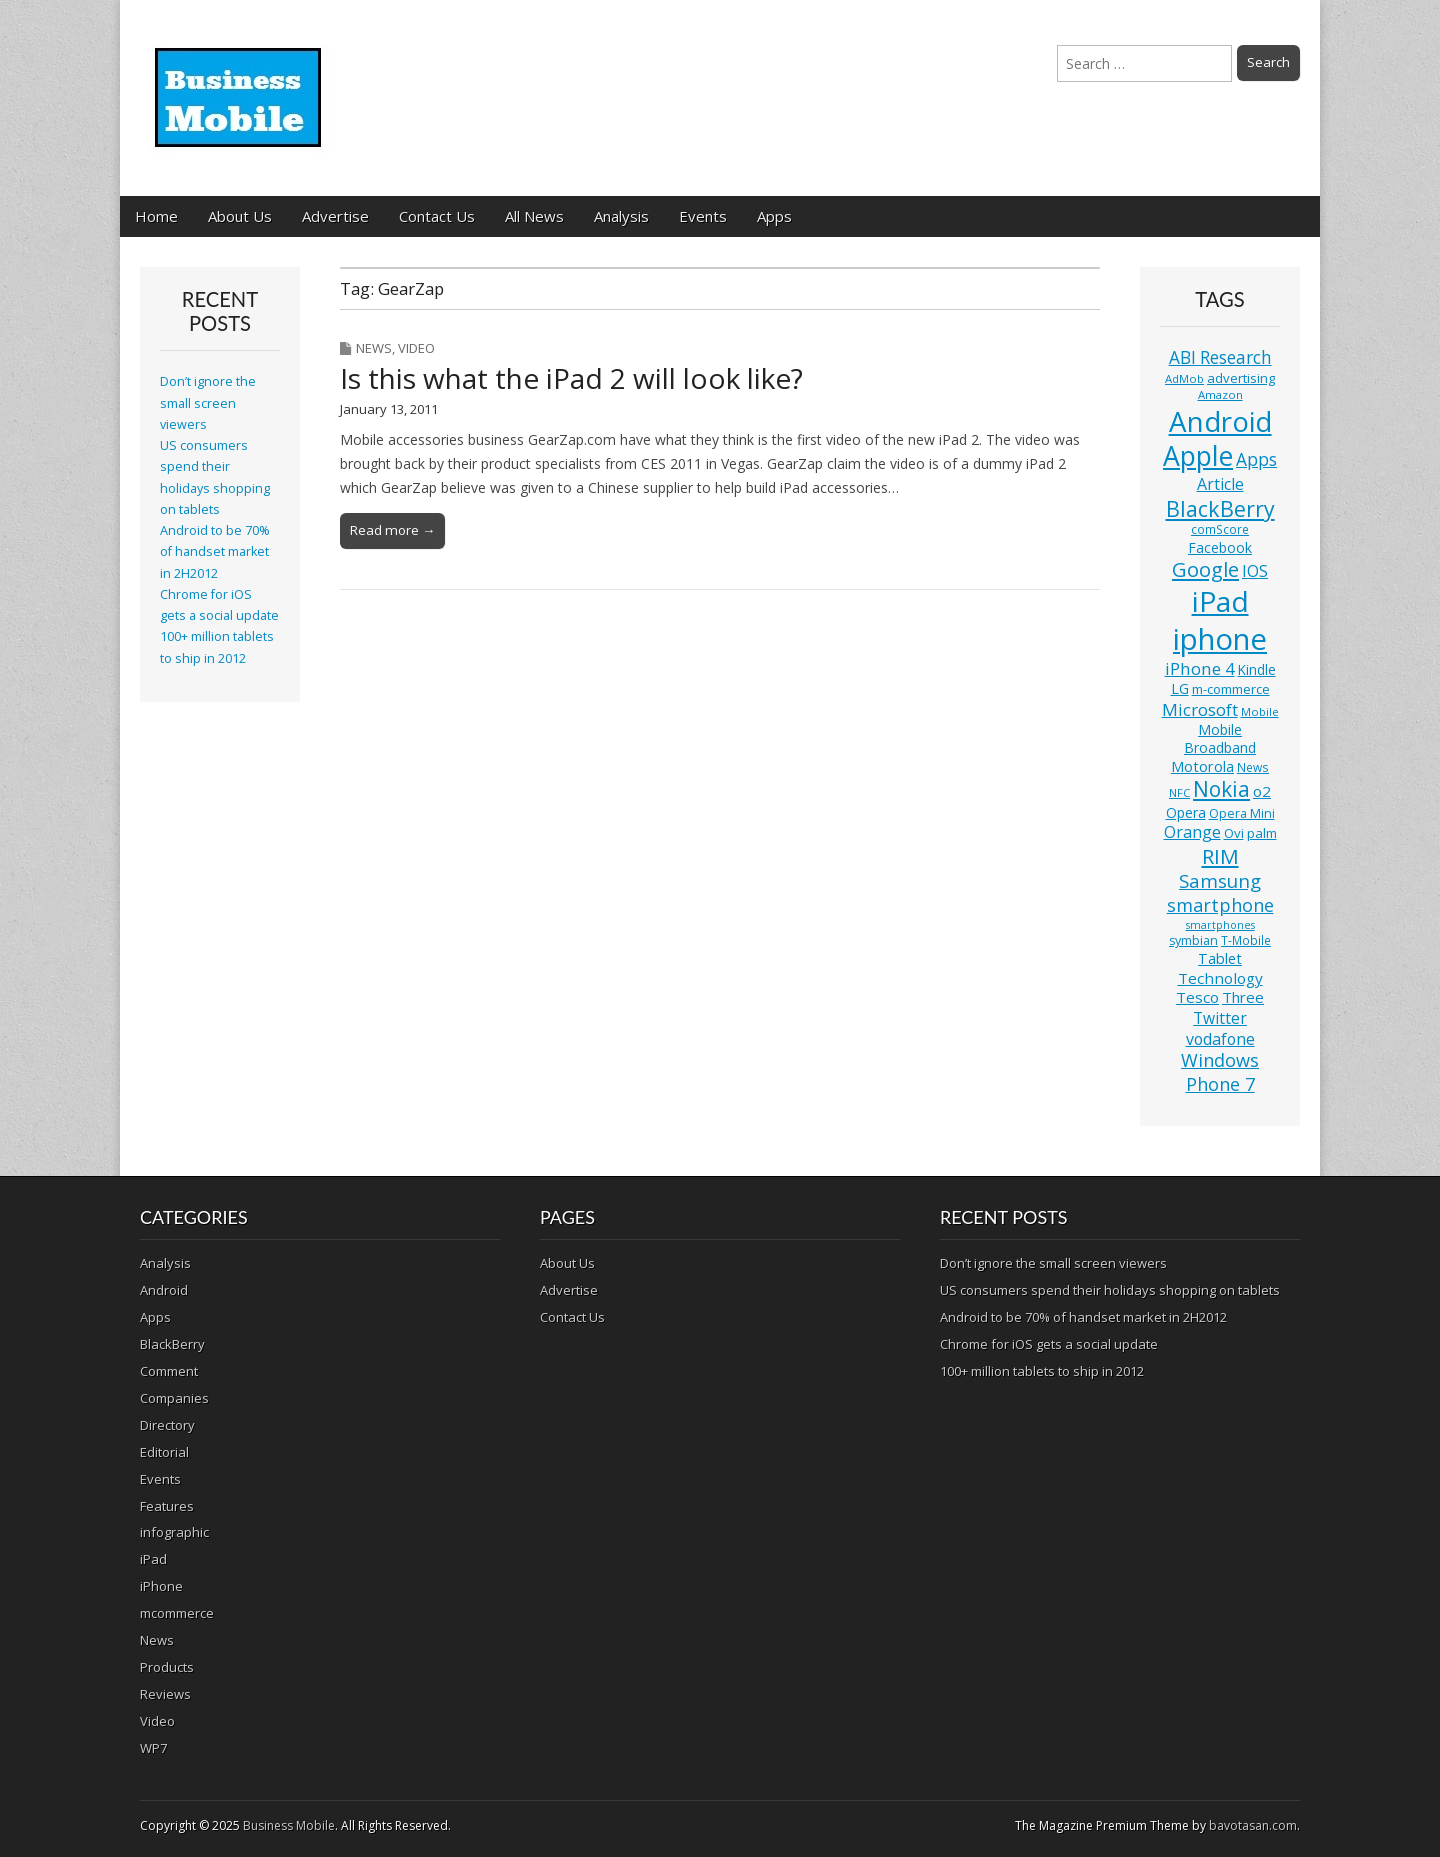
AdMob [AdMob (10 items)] (1184, 378)
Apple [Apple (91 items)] (1198, 456)
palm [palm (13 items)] (1262, 833)
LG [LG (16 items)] (1180, 688)
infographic (174, 1532)
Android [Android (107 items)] (1220, 421)
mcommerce (177, 1613)
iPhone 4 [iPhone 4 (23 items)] (1200, 668)
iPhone (161, 1586)
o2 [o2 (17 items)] (1262, 791)
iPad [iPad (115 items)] (1220, 601)
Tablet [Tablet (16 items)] (1220, 958)
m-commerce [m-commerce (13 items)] (1231, 689)
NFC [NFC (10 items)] (1179, 792)
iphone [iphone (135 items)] (1220, 639)
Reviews (165, 1694)
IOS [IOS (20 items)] (1255, 571)
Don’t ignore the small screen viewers (208, 403)
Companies (174, 1398)
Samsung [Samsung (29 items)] (1220, 880)
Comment (169, 1371)
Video (416, 348)
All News (534, 216)
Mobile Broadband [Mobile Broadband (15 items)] (1220, 738)
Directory (167, 1425)
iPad (153, 1559)
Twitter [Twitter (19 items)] (1220, 1018)
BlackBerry (172, 1344)
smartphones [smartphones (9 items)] (1220, 925)
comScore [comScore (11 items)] (1220, 529)
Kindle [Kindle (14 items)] (1257, 669)
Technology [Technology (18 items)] (1220, 978)
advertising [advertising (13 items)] (1241, 378)
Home (156, 216)
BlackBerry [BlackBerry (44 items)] (1220, 508)
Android (164, 1290)
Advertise (335, 216)
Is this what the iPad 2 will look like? (571, 378)
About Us (240, 216)
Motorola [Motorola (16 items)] (1202, 766)
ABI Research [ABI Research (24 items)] (1220, 357)
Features (167, 1506)
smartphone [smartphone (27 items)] (1220, 905)
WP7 (153, 1748)
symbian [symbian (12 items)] (1193, 940)
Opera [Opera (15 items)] (1186, 812)
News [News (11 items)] (1253, 767)
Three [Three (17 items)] (1243, 997)
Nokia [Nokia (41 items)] (1221, 789)
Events (703, 216)
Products (167, 1667)
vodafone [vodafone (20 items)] (1220, 1039)
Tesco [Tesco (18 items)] (1197, 997)
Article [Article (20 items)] (1220, 484)
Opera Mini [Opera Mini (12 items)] (1242, 813)
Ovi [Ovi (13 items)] (1234, 833)
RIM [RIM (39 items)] (1220, 856)
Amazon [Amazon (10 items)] (1220, 394)
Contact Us (437, 216)
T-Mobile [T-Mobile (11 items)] (1246, 940)
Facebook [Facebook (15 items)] (1220, 547)
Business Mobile (289, 1825)
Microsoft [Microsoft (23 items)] (1200, 709)
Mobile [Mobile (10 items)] (1260, 711)
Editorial (164, 1452)
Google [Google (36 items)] (1205, 569)
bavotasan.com (1253, 1825)
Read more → (392, 530)
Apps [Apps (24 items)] (1256, 459)
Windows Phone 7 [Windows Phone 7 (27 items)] (1220, 1072)
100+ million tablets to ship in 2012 (1042, 1371)
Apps (774, 216)
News (374, 348)
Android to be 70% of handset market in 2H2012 (215, 552)
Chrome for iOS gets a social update (1049, 1344)
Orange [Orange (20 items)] (1192, 832)
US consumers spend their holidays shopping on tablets (1110, 1290)
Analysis (621, 216)
